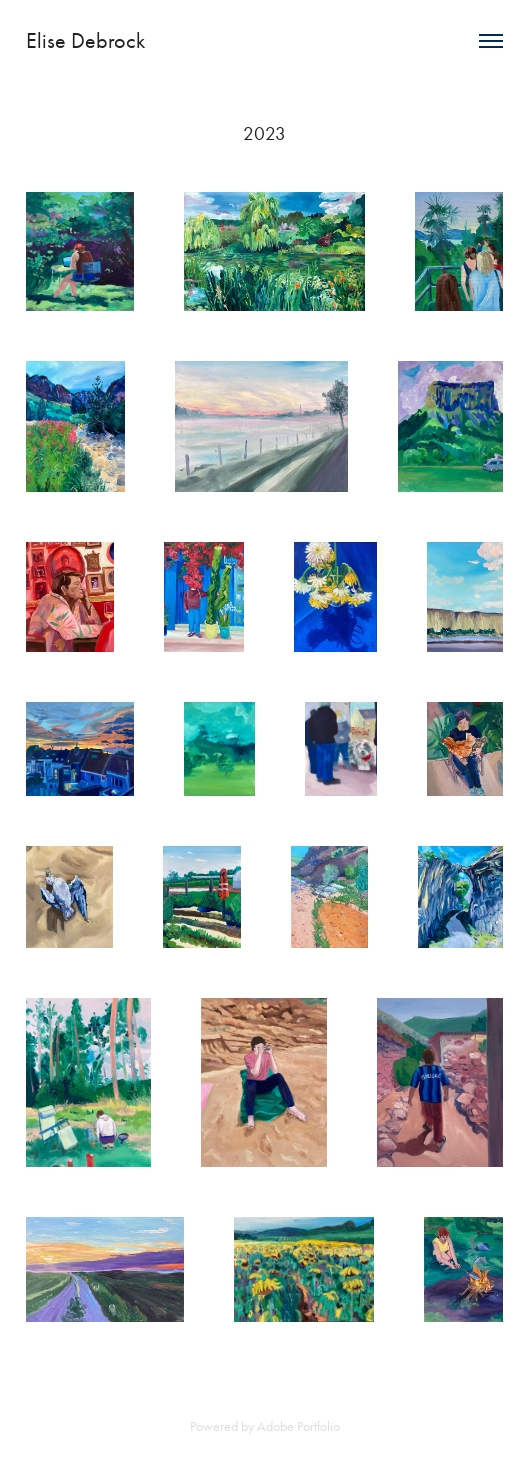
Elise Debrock (85, 41)
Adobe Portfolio (298, 1426)
